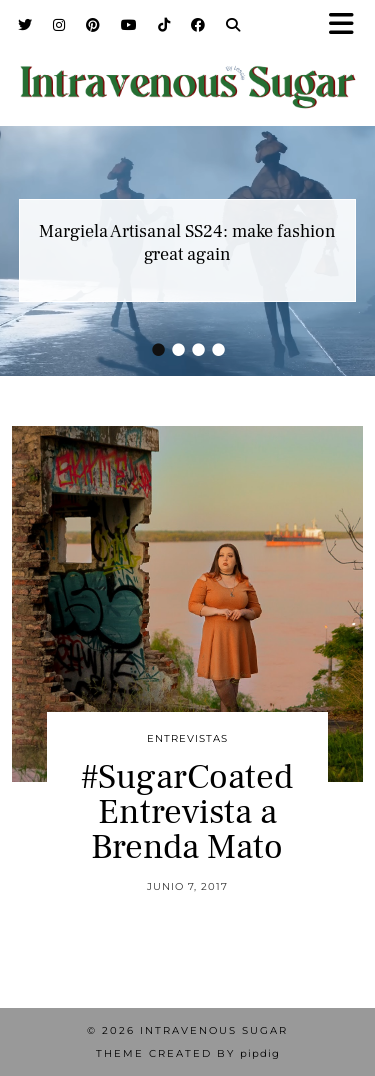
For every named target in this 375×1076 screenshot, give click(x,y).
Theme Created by (188, 1053)
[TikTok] (164, 25)
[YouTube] (129, 25)
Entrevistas (187, 738)
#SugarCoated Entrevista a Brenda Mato (187, 812)
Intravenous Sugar (214, 1030)
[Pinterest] (93, 25)
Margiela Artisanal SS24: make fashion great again (187, 243)
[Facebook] (198, 25)
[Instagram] (59, 25)
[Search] (233, 25)
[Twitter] (25, 25)
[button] (348, 25)
